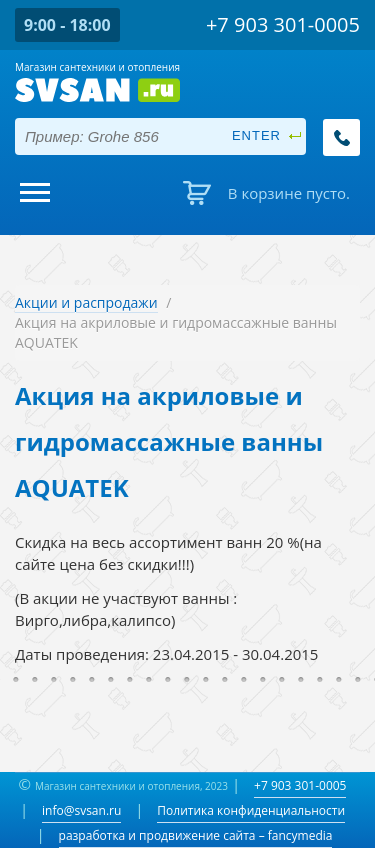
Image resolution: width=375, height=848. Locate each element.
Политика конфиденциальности (251, 810)
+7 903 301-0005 (300, 785)
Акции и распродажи (86, 302)
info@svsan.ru (81, 810)
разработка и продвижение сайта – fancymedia (196, 835)
